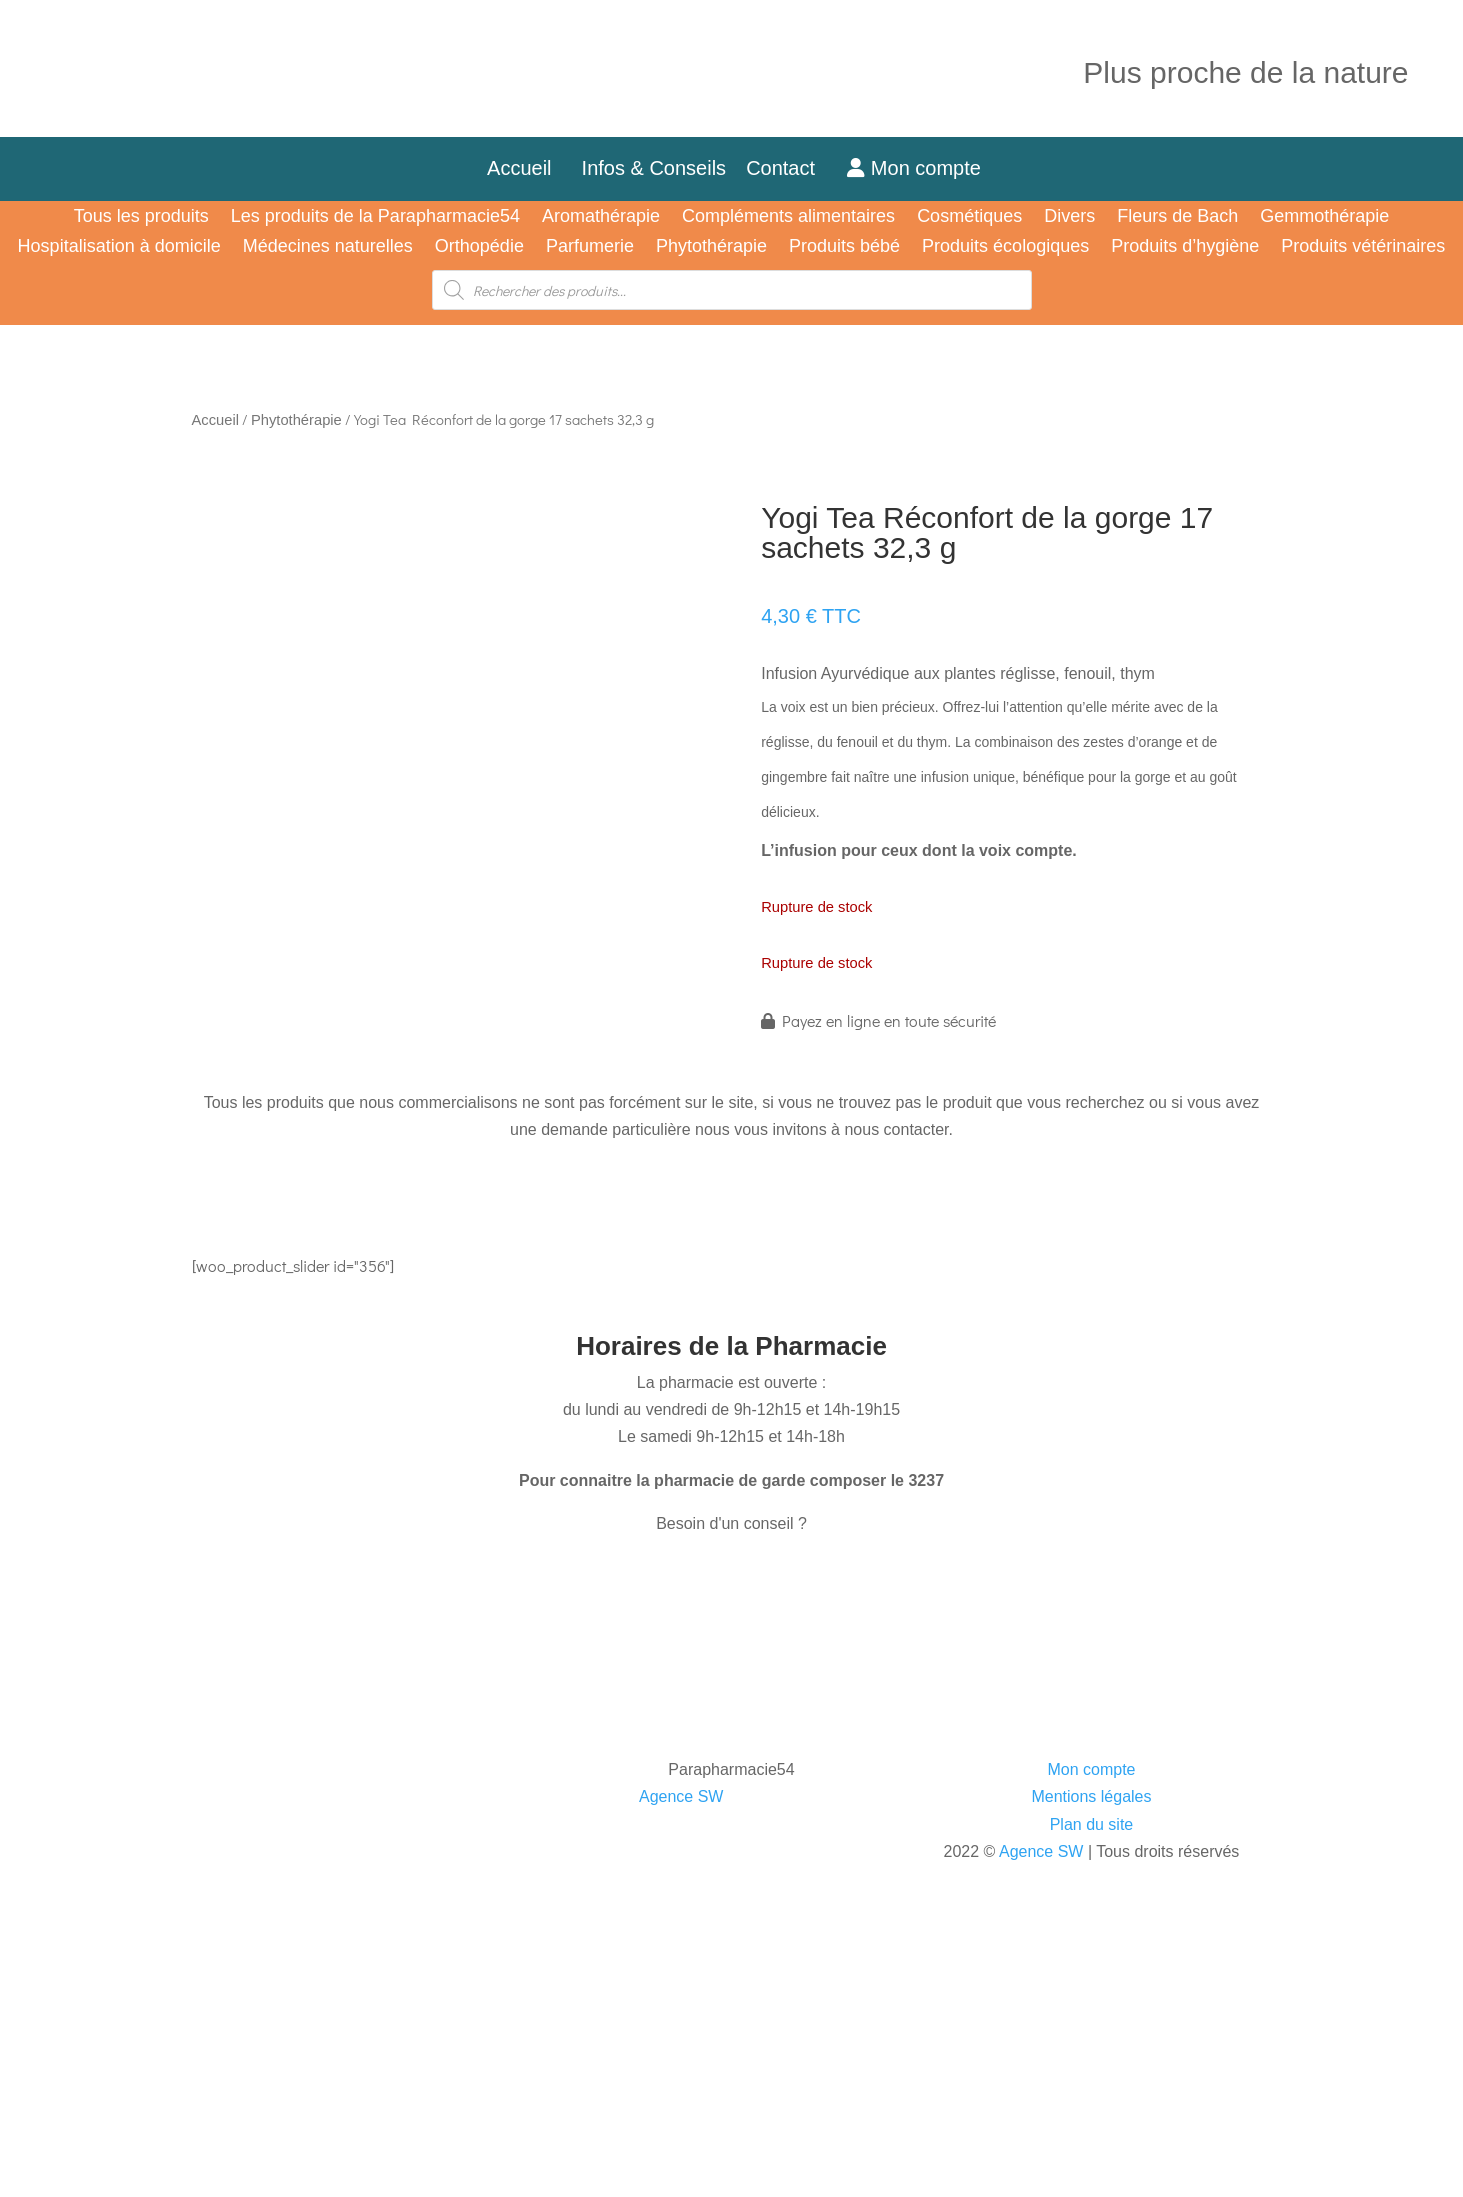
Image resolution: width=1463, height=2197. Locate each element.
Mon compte (914, 168)
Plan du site (1092, 1824)
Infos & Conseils (654, 168)
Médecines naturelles (328, 247)
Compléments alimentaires (788, 217)
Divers (1069, 217)
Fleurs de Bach (1177, 217)
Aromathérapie (601, 217)
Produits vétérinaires (1363, 247)
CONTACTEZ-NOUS (278, 1581)
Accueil (519, 168)
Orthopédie (479, 247)
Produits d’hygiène (1185, 247)
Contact (791, 168)
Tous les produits (141, 217)
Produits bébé (844, 247)
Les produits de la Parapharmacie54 (375, 217)
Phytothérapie (711, 247)
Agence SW (681, 1796)
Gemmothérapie (1324, 217)
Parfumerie (590, 247)
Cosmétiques (969, 217)
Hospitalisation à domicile (119, 247)
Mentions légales (1091, 1796)
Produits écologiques (1005, 247)
